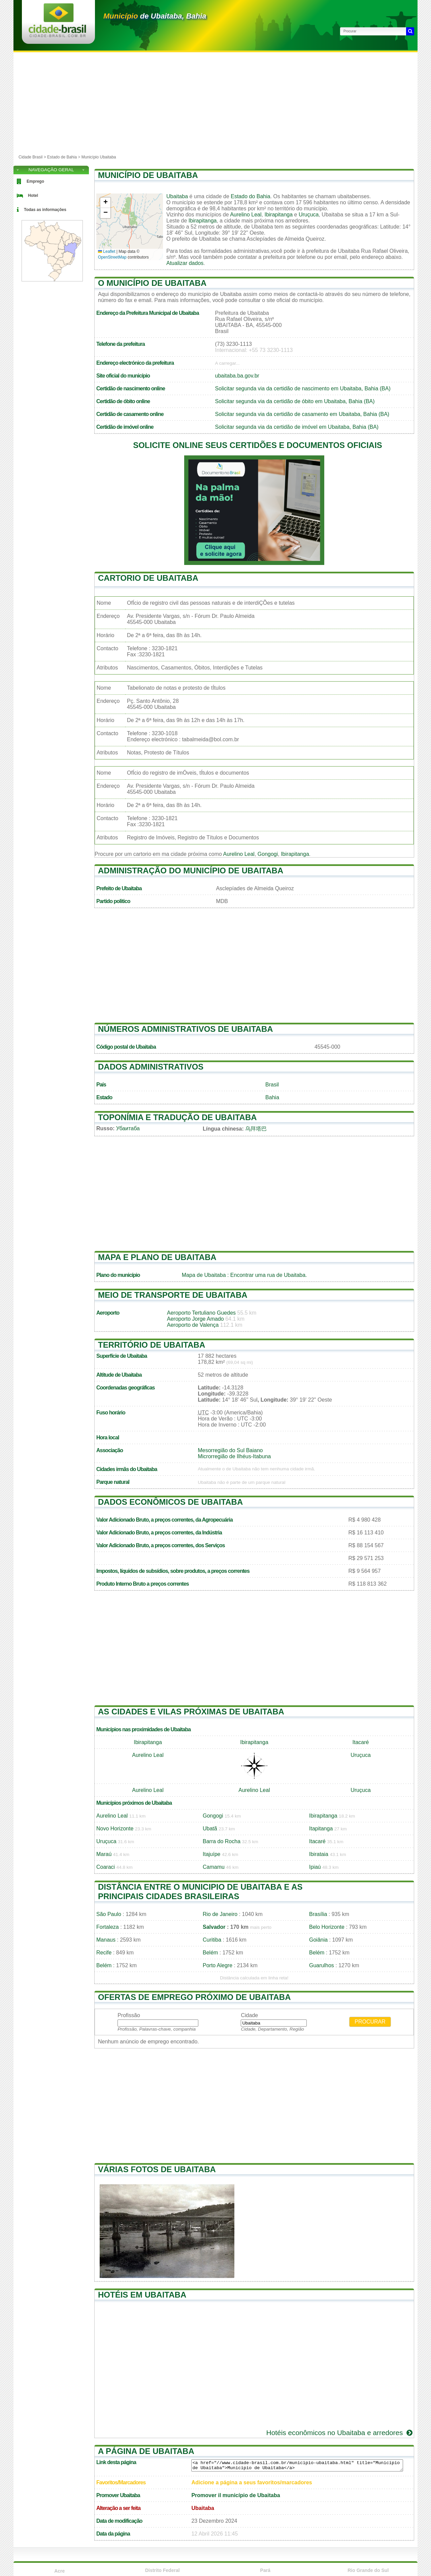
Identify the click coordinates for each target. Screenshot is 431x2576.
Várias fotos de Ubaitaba (157, 2169)
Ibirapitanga (278, 214)
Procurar (370, 2022)
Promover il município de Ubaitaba (235, 2495)
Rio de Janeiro (220, 1914)
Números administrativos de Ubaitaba (185, 1029)
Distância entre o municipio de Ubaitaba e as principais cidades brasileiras (200, 1891)
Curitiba (212, 1940)
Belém (210, 1952)
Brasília (318, 1914)
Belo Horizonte (326, 1927)
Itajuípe (211, 1854)
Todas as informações (45, 209)
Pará (265, 2570)
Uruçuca (309, 214)
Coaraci (105, 1867)
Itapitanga (321, 1828)
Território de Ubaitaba (151, 1344)
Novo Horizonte (114, 1828)
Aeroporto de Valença (193, 1325)
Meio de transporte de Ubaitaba (172, 1294)
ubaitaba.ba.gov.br (237, 376)
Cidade (249, 2015)
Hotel (33, 195)
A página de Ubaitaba (146, 2451)
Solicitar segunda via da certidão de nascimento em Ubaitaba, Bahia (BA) (303, 388)
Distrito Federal (162, 2570)
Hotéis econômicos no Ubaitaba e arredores (340, 2432)
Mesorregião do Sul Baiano (230, 1450)
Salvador (214, 1927)
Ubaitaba (177, 196)
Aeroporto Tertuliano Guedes (201, 1313)
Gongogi (268, 854)
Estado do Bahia (250, 196)
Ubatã (210, 1828)
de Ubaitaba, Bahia (154, 16)
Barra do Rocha (221, 1841)
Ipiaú (315, 1867)
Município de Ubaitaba (148, 175)
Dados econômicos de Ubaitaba (170, 1501)
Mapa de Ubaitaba (204, 1275)
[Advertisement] (215, 103)
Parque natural (112, 1482)
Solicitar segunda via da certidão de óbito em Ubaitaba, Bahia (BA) (295, 401)
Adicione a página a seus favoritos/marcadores (251, 2482)
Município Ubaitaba (98, 157)
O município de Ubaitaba (152, 283)
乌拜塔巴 (256, 1129)
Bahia (272, 1097)
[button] (105, 203)
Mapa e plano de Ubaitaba (157, 1257)
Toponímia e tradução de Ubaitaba (177, 1117)
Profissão (129, 2015)
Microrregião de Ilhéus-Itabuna (234, 1456)
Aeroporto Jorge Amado (195, 1319)
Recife (103, 1952)
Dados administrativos (150, 1066)
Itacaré (361, 1742)
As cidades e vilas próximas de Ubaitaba (191, 1711)
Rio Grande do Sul (368, 2570)
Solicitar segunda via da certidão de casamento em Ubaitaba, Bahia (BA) (302, 414)
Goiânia (318, 1940)
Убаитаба (128, 1128)
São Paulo (108, 1914)
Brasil (272, 1084)
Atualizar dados (184, 263)
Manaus (105, 1940)
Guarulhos (321, 1965)
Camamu (214, 1867)
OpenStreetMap (112, 257)
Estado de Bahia (62, 157)
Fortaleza (107, 1927)
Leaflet (106, 251)
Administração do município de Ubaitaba (190, 870)
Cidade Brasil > (33, 157)
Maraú (103, 1854)
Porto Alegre (217, 1965)
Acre (59, 2571)
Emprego (35, 181)
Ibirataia (318, 1854)
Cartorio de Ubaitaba (148, 577)
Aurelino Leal (245, 214)
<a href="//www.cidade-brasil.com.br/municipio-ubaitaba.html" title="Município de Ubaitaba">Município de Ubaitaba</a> (297, 2465)
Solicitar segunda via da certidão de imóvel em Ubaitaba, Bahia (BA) (297, 427)
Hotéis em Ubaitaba (142, 2294)
